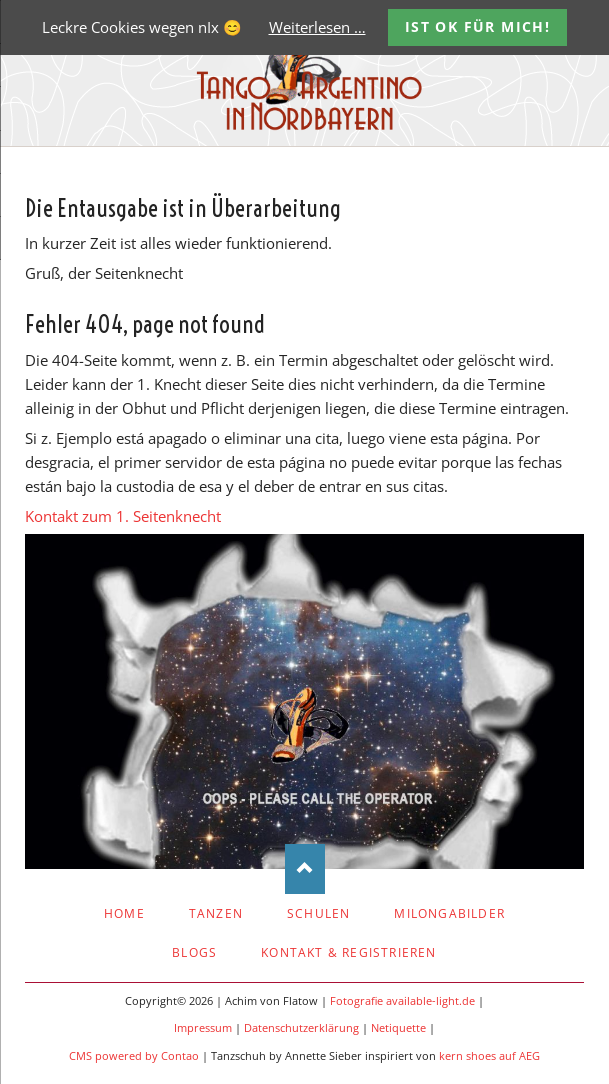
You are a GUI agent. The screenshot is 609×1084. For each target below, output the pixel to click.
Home (124, 913)
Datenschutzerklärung (301, 1028)
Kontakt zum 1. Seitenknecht (123, 516)
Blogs (194, 952)
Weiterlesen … (317, 27)
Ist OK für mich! (477, 26)
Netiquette (398, 1028)
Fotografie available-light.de (402, 1001)
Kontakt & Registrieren (348, 952)
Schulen (318, 913)
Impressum (203, 1028)
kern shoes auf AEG (489, 1056)
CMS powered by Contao (134, 1056)
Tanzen (216, 913)
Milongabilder (449, 913)
